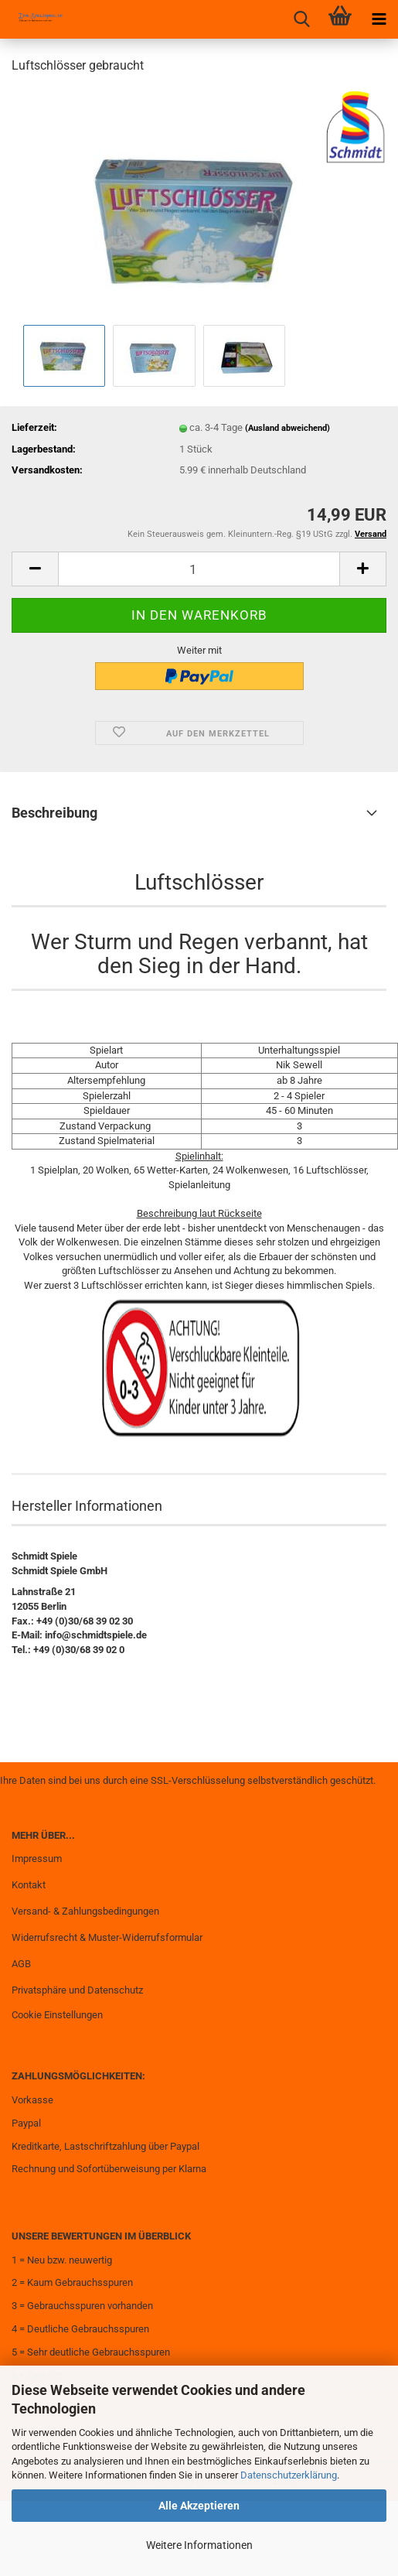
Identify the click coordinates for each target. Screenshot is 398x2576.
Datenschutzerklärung (288, 2475)
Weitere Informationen (199, 2545)
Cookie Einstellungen (57, 2015)
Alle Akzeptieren (199, 2505)
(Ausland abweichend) (287, 428)
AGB (21, 1964)
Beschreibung (54, 813)
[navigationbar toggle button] (378, 19)
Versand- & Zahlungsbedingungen (85, 1911)
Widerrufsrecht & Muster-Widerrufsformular (107, 1937)
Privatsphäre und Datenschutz (77, 1990)
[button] (35, 569)
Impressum (37, 1858)
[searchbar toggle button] (301, 19)
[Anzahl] (199, 569)
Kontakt (29, 1885)
